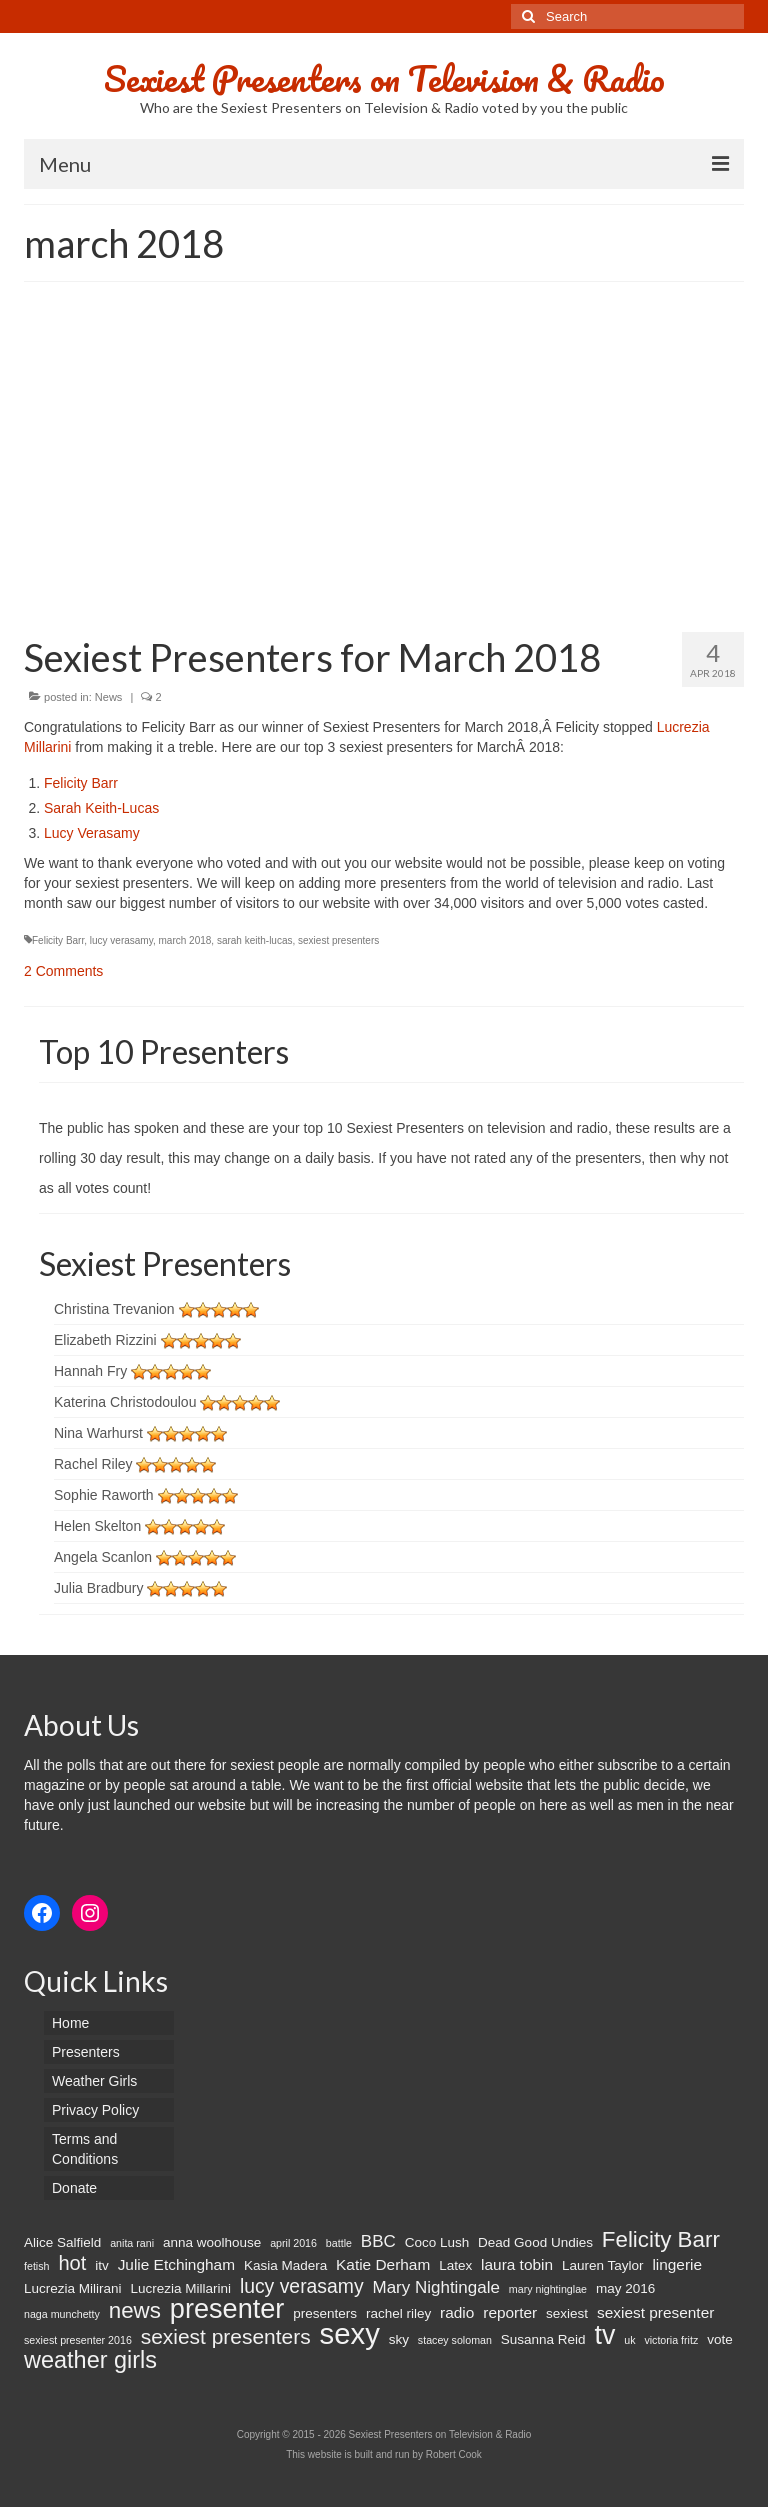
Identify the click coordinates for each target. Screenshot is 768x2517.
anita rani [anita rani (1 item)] (132, 2243)
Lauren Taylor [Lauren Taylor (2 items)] (603, 2265)
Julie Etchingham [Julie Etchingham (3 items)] (176, 2264)
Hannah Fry (90, 1371)
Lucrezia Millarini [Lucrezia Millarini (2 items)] (180, 2288)
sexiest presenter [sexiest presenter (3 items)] (655, 2312)
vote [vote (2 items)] (720, 2339)
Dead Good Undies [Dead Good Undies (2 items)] (535, 2242)
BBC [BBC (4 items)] (378, 2241)
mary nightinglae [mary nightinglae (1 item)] (548, 2289)
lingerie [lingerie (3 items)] (677, 2264)
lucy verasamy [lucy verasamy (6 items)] (302, 2286)
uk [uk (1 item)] (629, 2340)
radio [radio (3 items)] (457, 2312)
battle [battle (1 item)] (339, 2243)
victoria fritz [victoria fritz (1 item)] (671, 2340)
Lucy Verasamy (92, 833)
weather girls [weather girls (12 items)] (90, 2360)
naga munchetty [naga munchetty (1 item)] (62, 2314)
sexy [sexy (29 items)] (350, 2334)
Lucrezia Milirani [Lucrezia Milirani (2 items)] (73, 2288)
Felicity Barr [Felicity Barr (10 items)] (661, 2240)
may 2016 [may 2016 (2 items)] (625, 2288)
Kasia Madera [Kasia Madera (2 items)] (285, 2265)
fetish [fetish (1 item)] (36, 2266)
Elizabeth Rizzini (105, 1340)
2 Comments (63, 971)
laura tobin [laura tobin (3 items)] (517, 2264)
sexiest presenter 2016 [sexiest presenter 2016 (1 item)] (78, 2340)
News (109, 697)
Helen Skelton (97, 1526)
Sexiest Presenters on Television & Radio (384, 78)
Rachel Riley (93, 1464)
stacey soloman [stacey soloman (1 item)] (455, 2340)
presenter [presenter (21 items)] (227, 2309)
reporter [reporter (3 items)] (510, 2312)
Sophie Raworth (104, 1495)
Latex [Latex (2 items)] (455, 2265)
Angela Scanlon (103, 1557)
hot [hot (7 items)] (72, 2263)
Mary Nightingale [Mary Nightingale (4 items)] (435, 2287)
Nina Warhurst (98, 1433)
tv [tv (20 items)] (604, 2335)
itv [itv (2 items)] (102, 2265)
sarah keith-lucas (255, 940)
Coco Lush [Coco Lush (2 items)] (437, 2242)
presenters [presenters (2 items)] (325, 2313)
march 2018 (185, 940)
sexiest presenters (338, 940)
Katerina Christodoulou (125, 1402)
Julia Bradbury (99, 1588)
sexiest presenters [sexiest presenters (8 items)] (226, 2337)
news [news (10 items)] (135, 2311)
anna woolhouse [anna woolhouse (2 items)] (212, 2242)
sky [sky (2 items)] (399, 2339)
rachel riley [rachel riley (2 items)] (398, 2313)
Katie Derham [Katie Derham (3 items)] (383, 2264)
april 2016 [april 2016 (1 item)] (293, 2243)
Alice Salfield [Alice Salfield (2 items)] (62, 2242)
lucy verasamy (121, 940)
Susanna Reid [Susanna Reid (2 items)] (543, 2339)
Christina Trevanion (114, 1309)
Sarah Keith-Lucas (101, 808)
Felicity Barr (81, 783)
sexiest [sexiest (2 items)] (567, 2313)
